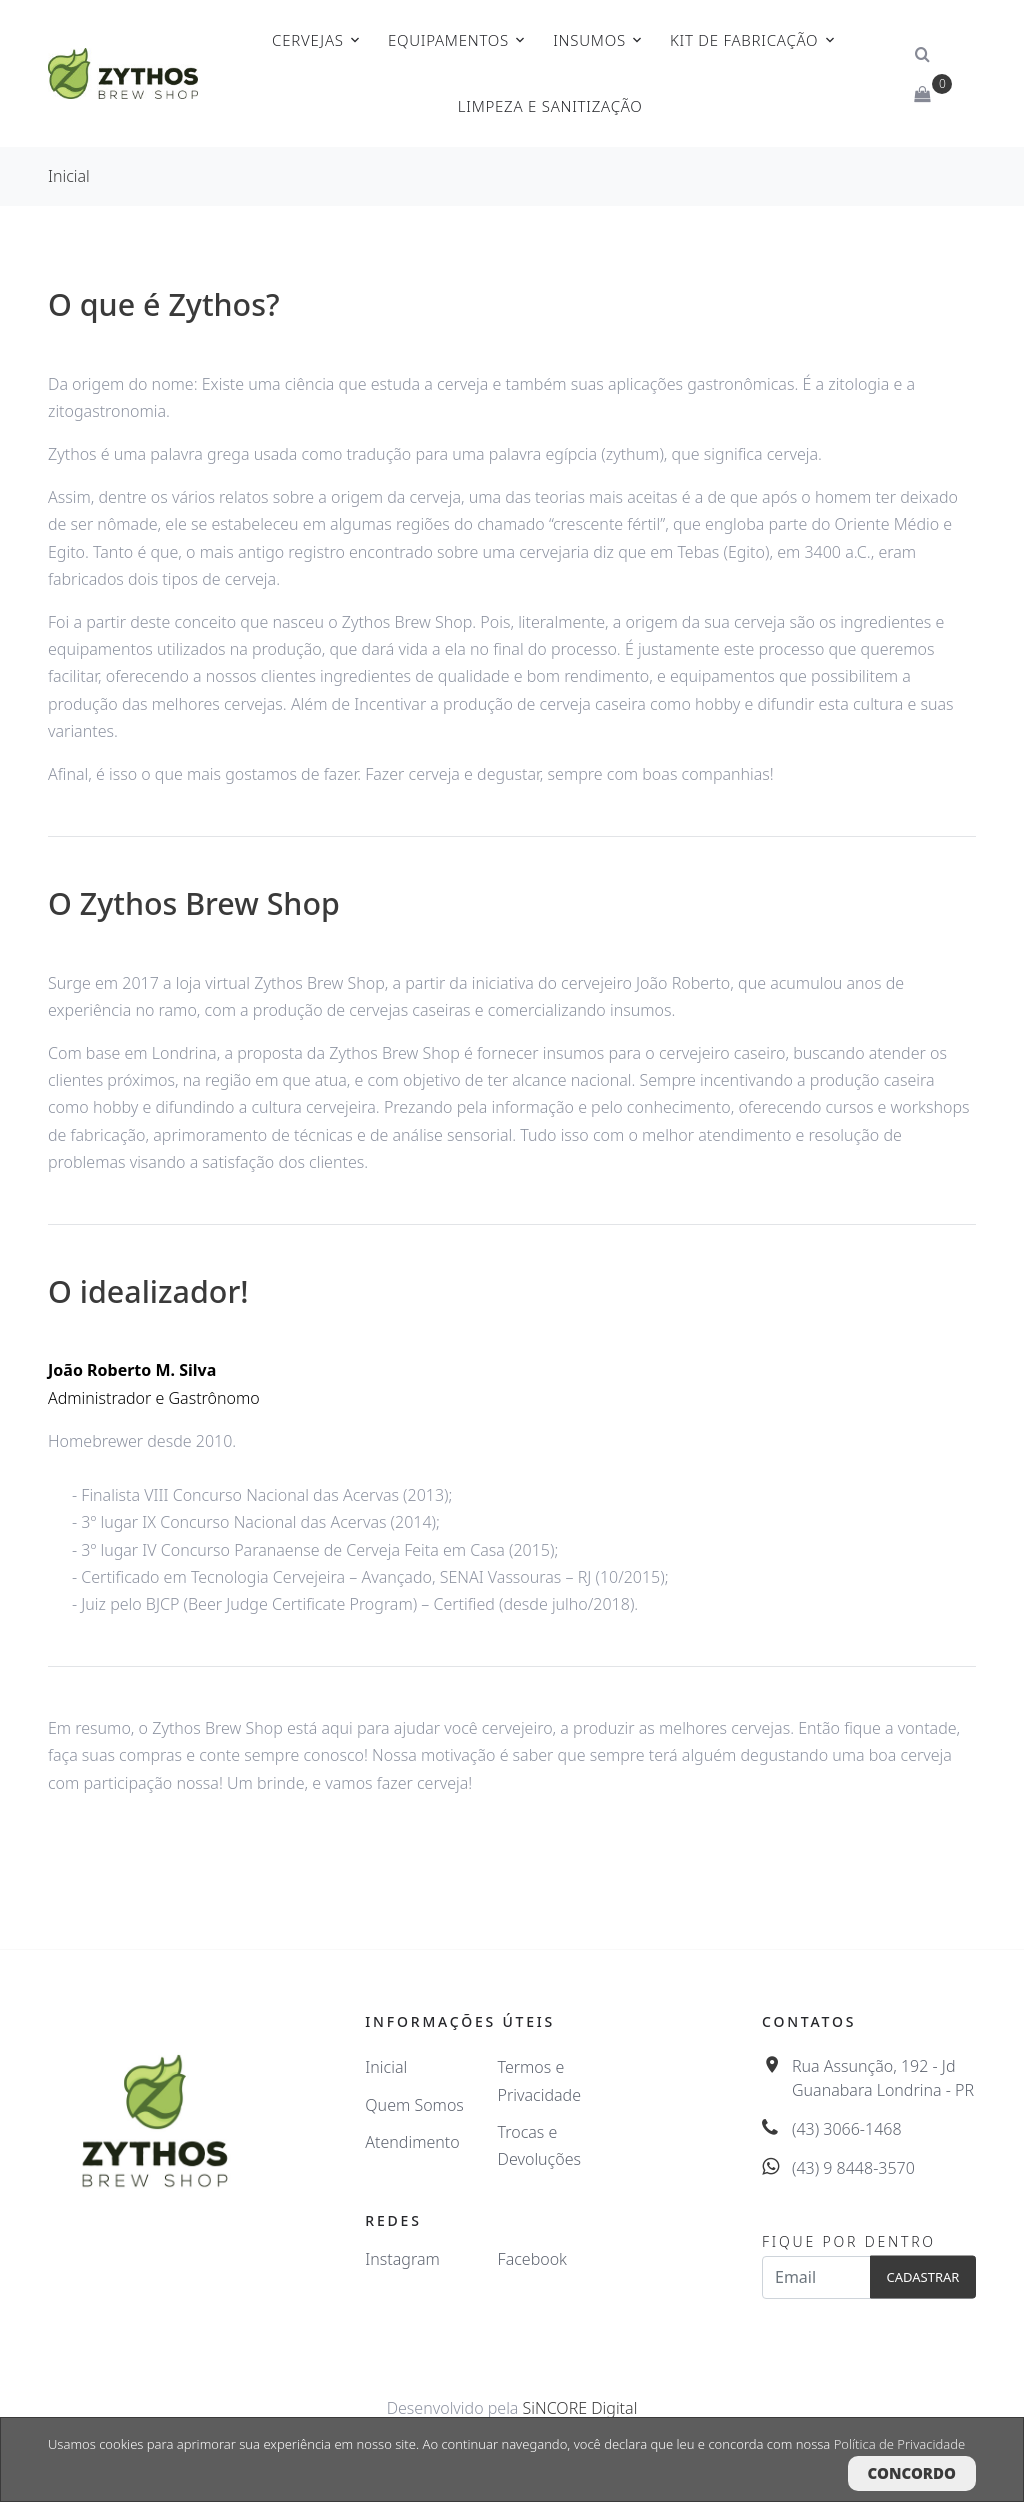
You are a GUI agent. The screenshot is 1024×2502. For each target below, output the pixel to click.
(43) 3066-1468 (847, 2129)
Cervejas (308, 40)
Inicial (69, 176)
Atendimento (412, 2142)
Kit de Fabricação (744, 40)
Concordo (912, 2473)
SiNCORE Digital (580, 2408)
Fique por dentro (849, 2241)
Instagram (402, 2259)
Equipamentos (448, 40)
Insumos (589, 40)
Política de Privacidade (899, 2444)
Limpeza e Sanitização (550, 106)
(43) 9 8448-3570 (853, 2168)
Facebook (532, 2259)
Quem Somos (414, 2105)
